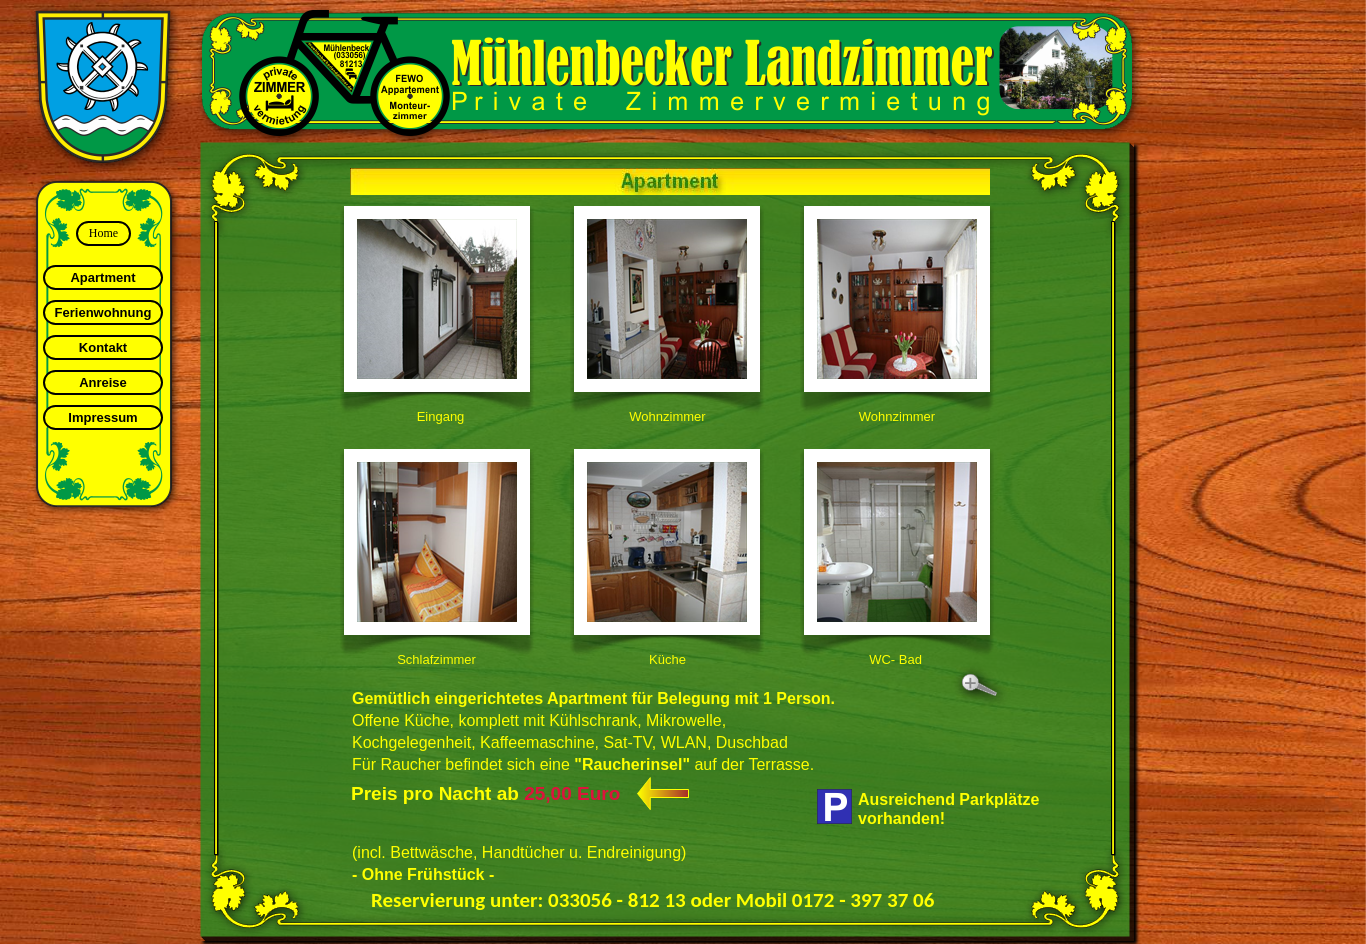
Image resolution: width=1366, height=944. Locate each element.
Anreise (103, 382)
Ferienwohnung (103, 312)
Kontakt (103, 347)
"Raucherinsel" (632, 764)
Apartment (102, 277)
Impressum (102, 417)
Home (103, 233)
